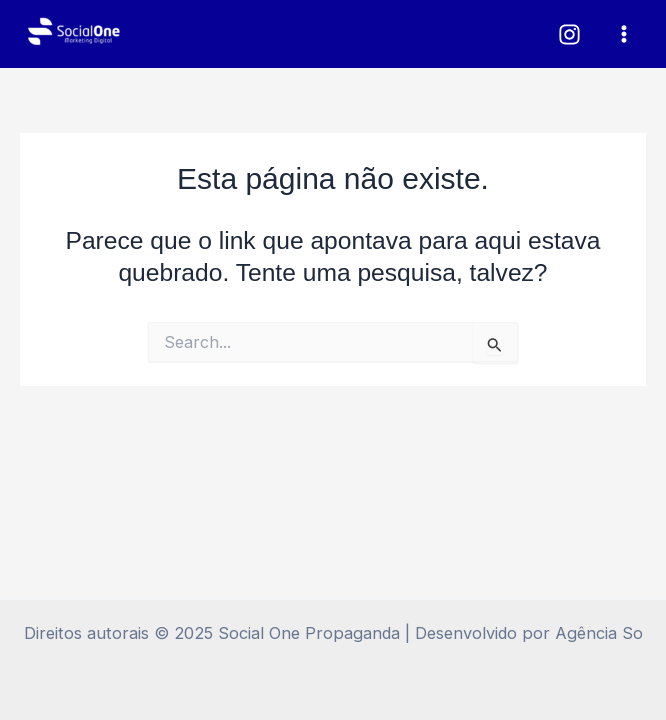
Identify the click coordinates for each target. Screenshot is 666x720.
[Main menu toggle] (623, 34)
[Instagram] (569, 34)
